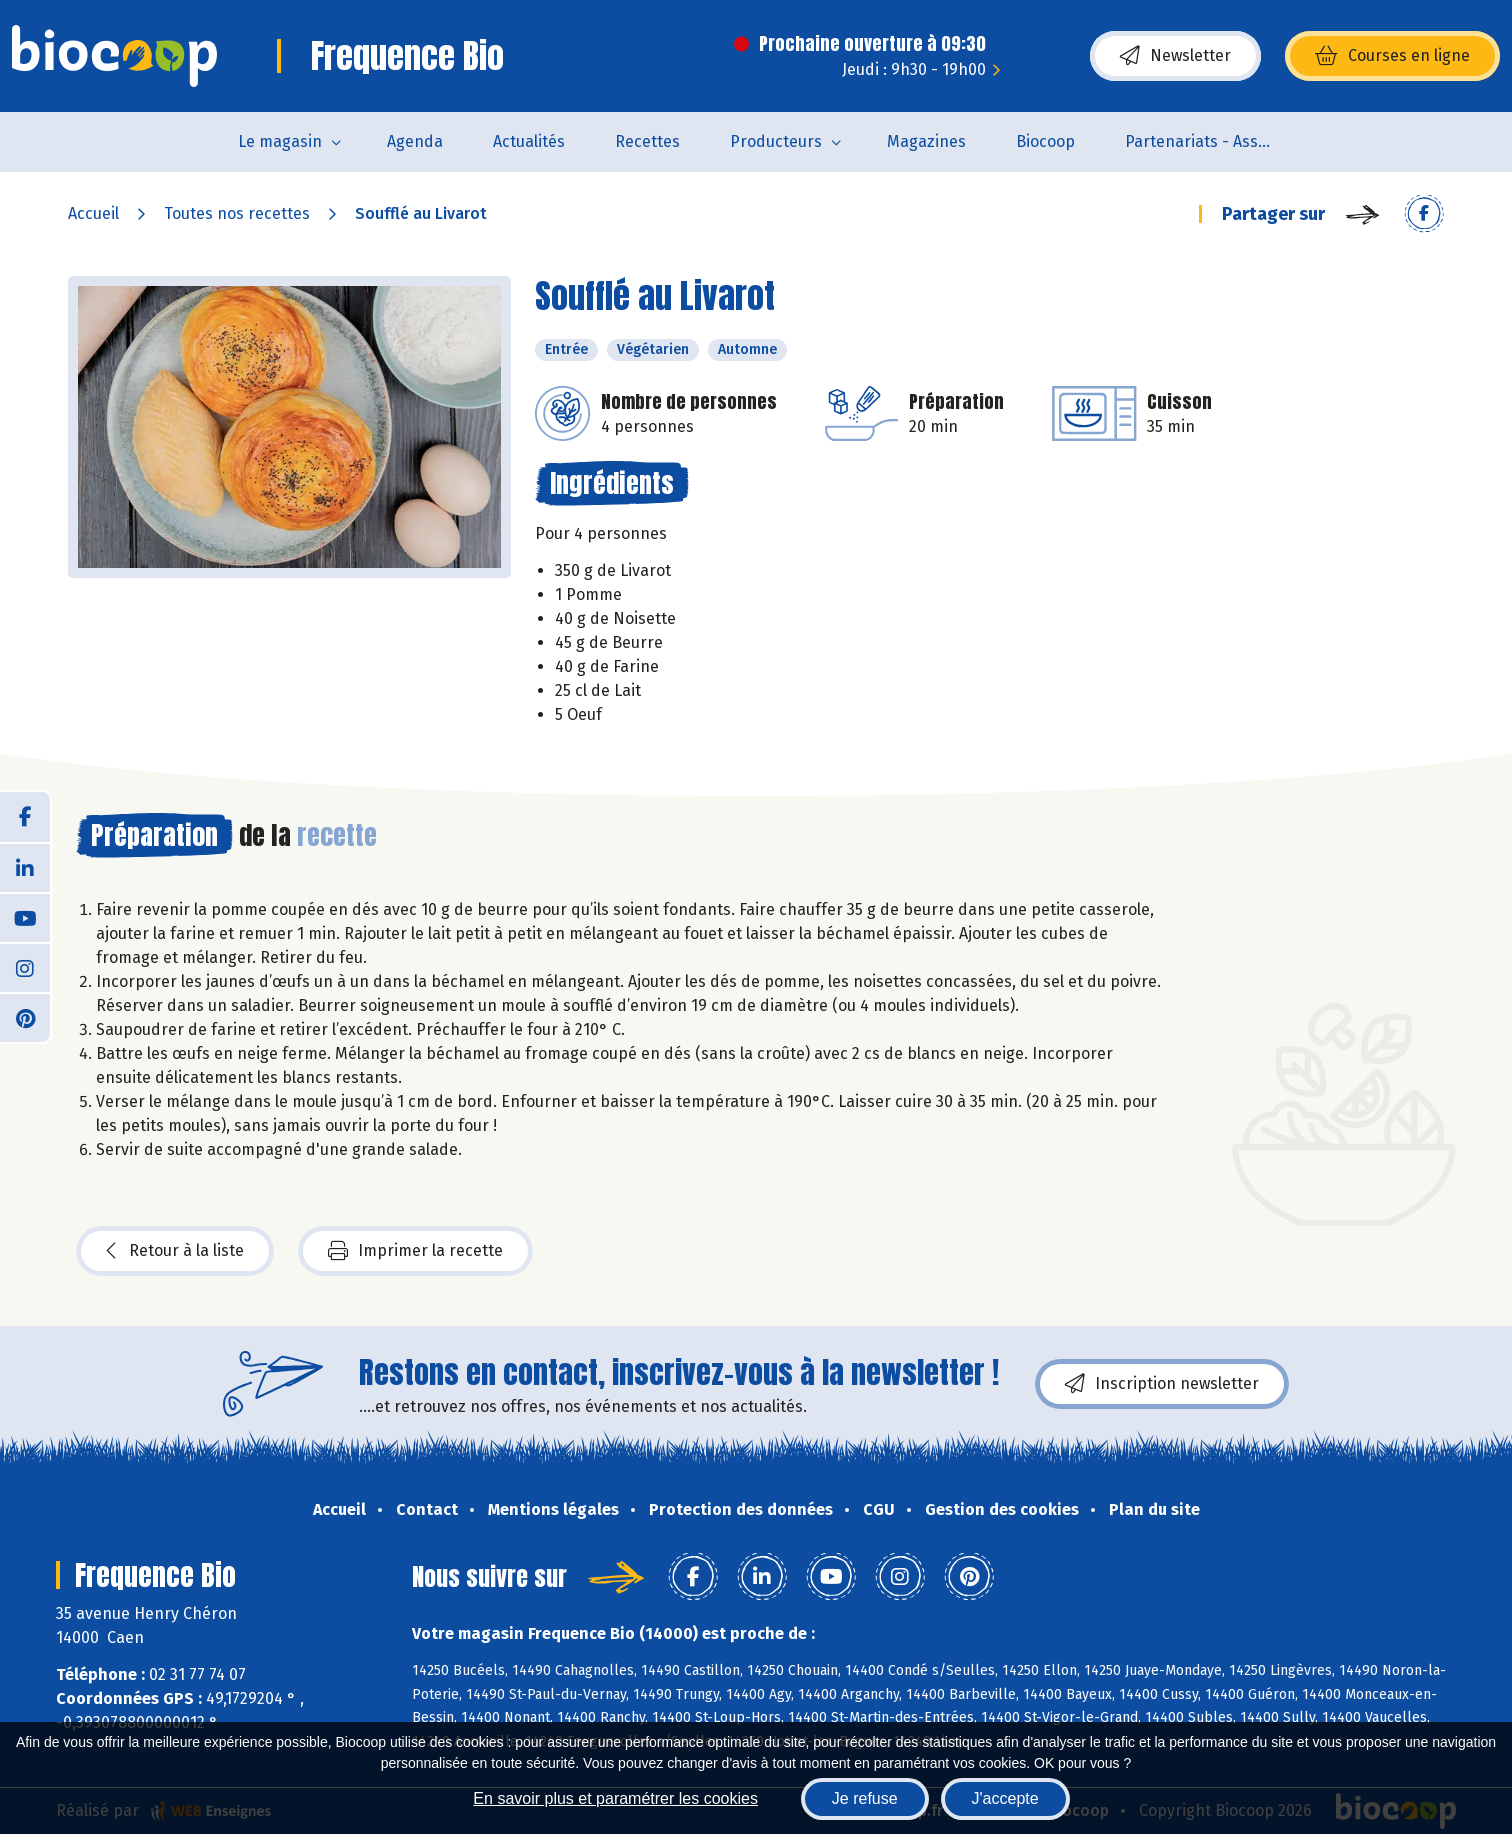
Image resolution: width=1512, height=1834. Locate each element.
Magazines (926, 141)
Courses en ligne (1392, 56)
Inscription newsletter (1162, 1384)
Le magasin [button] (280, 141)
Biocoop (1045, 141)
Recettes (647, 141)
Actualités (529, 141)
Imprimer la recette (415, 1251)
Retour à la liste (175, 1251)
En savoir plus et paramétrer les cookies (615, 1798)
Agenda (415, 141)
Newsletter (1175, 56)
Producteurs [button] (776, 141)
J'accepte (1005, 1798)
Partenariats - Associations (1212, 141)
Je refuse (865, 1798)
